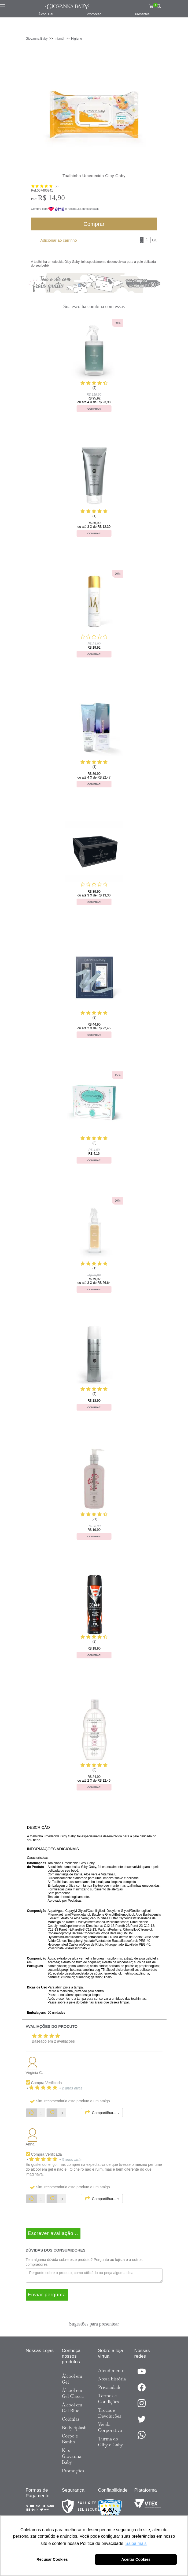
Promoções (73, 2471)
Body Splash (74, 2428)
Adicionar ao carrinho (58, 240)
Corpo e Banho (70, 2439)
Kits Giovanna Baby (72, 2456)
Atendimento (111, 2370)
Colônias (71, 2419)
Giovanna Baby (37, 38)
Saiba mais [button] (135, 2543)
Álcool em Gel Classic (73, 2393)
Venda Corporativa (110, 2427)
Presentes (142, 14)
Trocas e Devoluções (109, 2413)
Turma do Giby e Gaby (110, 2442)
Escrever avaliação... (53, 2233)
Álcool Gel (45, 14)
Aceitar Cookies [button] (135, 2559)
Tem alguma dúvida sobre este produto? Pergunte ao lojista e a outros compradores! (84, 2262)
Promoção (94, 14)
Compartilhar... (102, 2112)
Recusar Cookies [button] (52, 2559)
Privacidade (109, 2387)
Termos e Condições (108, 2399)
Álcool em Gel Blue (72, 2408)
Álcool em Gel (72, 2379)
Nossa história (112, 2379)
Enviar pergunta (47, 2294)
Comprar (94, 224)
